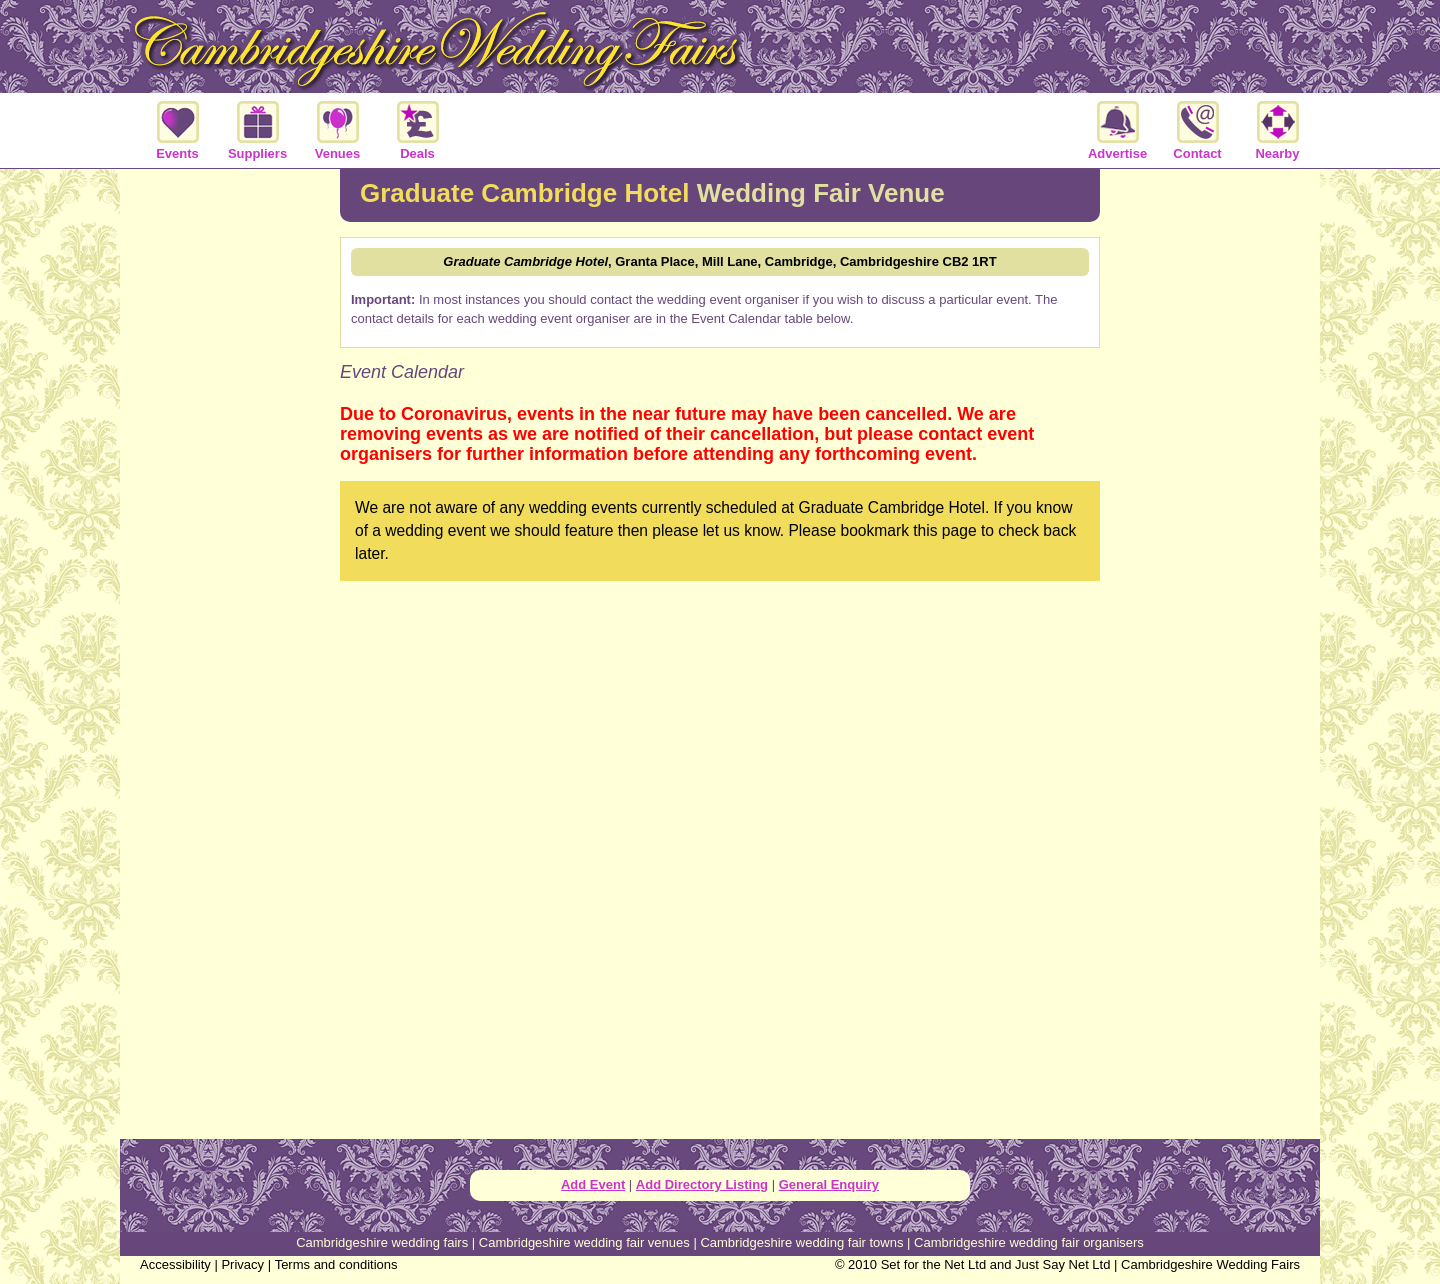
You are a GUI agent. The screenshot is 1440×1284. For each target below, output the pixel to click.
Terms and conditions (336, 1264)
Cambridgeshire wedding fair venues (584, 1242)
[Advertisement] (230, 494)
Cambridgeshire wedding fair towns (801, 1242)
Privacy (242, 1264)
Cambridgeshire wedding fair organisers (1029, 1242)
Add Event (593, 1184)
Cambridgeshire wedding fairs (382, 1242)
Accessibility (175, 1264)
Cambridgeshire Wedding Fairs (1210, 1264)
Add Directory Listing (702, 1184)
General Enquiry (829, 1184)
